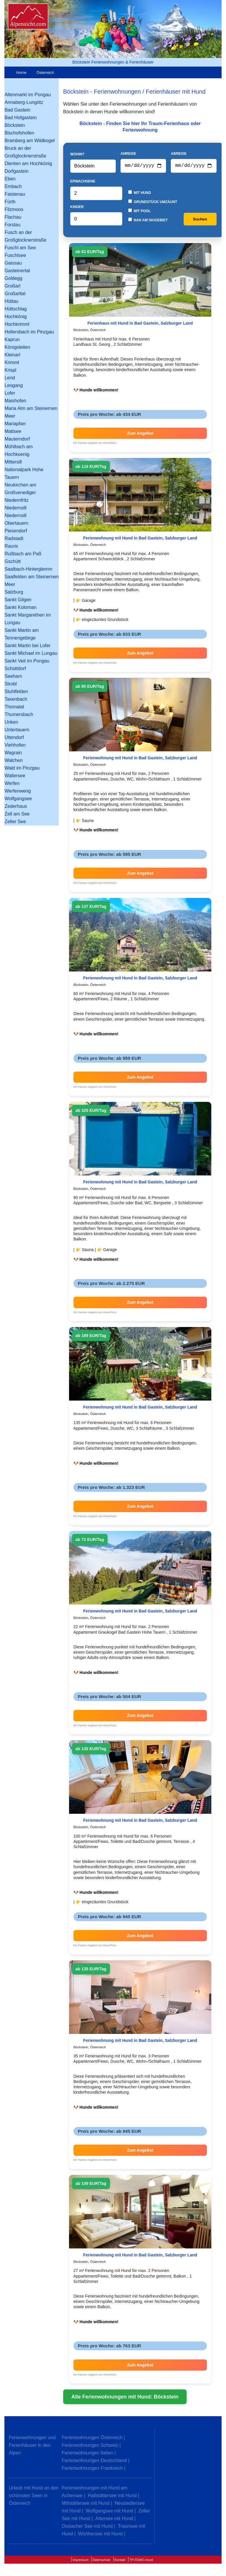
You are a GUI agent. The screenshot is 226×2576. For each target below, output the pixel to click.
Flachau (12, 217)
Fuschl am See (20, 247)
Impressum (80, 2561)
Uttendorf (14, 737)
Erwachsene (83, 182)
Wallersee (14, 775)
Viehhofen (15, 745)
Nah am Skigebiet (148, 221)
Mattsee (12, 431)
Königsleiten (17, 347)
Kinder (77, 208)
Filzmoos (13, 209)
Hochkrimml (16, 324)
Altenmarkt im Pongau (27, 94)
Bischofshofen (19, 132)
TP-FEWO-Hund (141, 2561)
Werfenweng (17, 790)
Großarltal (14, 293)
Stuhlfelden (16, 691)
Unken (11, 722)
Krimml (11, 362)
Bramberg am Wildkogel (29, 140)
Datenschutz (102, 2561)
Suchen (200, 220)
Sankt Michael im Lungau (30, 653)
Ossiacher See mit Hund (87, 2527)
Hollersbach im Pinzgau (29, 331)
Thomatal (14, 706)
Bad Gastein (17, 109)
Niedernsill (15, 507)
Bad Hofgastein (20, 117)
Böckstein (14, 125)
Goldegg (13, 278)
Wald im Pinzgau (21, 767)
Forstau (12, 224)
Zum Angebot (140, 434)
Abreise (178, 154)
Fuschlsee (15, 255)
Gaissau (13, 262)
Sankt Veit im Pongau (26, 660)
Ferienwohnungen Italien (87, 2454)
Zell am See (16, 813)
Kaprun (12, 339)
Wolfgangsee (18, 798)
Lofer (9, 393)
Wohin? (77, 155)
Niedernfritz (16, 500)
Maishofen (15, 400)
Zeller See (15, 821)
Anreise (128, 154)
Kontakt (120, 2561)
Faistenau (14, 194)
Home (21, 72)
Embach (13, 186)
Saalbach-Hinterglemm (28, 569)
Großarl (12, 285)
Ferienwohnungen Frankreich (92, 2469)
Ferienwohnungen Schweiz (90, 2446)
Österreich (45, 72)
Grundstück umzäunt (152, 202)
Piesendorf (15, 530)
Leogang (13, 385)
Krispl (10, 370)
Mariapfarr (15, 423)
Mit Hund (139, 193)
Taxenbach (15, 699)
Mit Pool (139, 212)
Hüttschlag (15, 308)
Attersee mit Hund (114, 2519)
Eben (9, 178)
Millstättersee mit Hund (86, 2504)
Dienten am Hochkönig (28, 163)
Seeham (13, 676)
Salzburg (13, 591)
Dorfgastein (16, 171)
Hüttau (11, 301)
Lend (9, 377)
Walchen (13, 760)
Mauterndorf (17, 438)
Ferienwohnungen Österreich (92, 2438)
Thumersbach (18, 714)
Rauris (11, 546)
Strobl (10, 683)
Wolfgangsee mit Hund (109, 2511)
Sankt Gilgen (17, 599)
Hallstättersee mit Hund (112, 2496)
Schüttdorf (15, 668)
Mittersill (13, 461)
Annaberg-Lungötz (23, 102)
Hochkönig (15, 316)
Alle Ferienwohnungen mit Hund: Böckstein (125, 2398)
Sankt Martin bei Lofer (27, 645)
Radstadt (13, 538)
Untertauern (16, 729)
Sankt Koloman (20, 607)
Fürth (9, 201)
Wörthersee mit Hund (100, 2534)
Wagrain (13, 752)
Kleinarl (12, 354)
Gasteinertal (17, 270)
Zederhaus (15, 806)
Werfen (11, 783)
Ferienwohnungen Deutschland (94, 2461)
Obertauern (16, 523)
